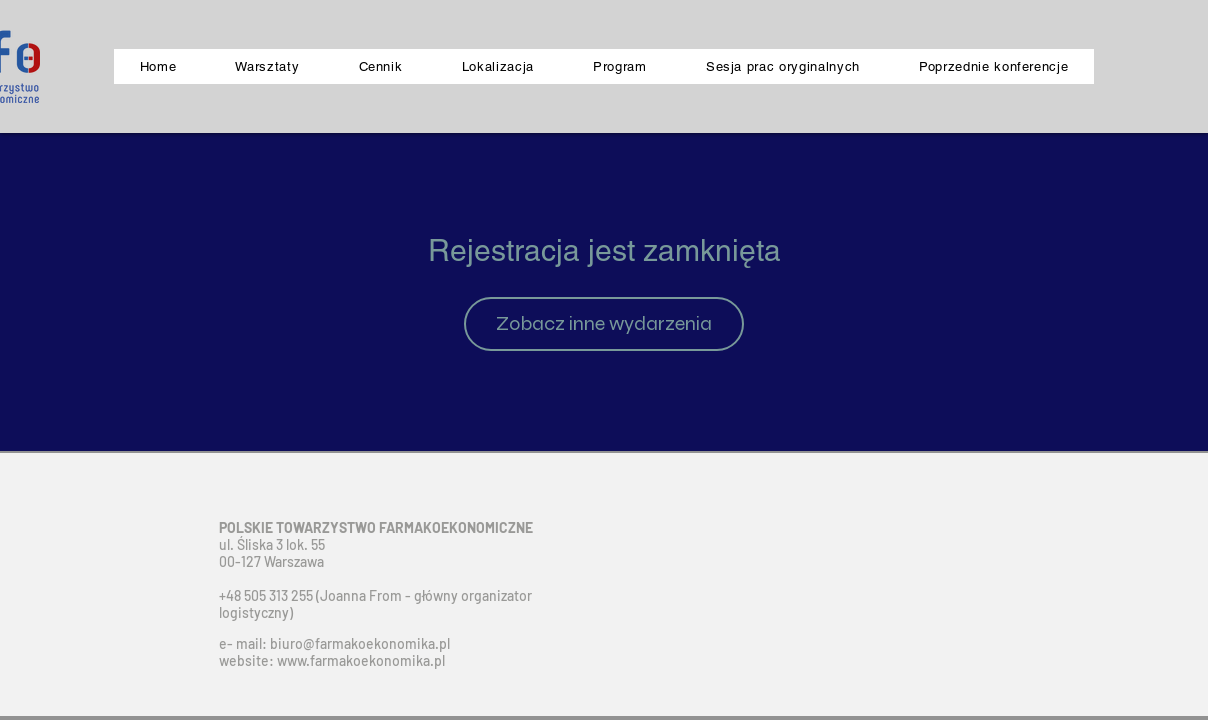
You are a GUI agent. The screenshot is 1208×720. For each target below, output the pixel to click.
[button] (993, 66)
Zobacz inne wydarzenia (604, 323)
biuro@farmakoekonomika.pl (360, 643)
